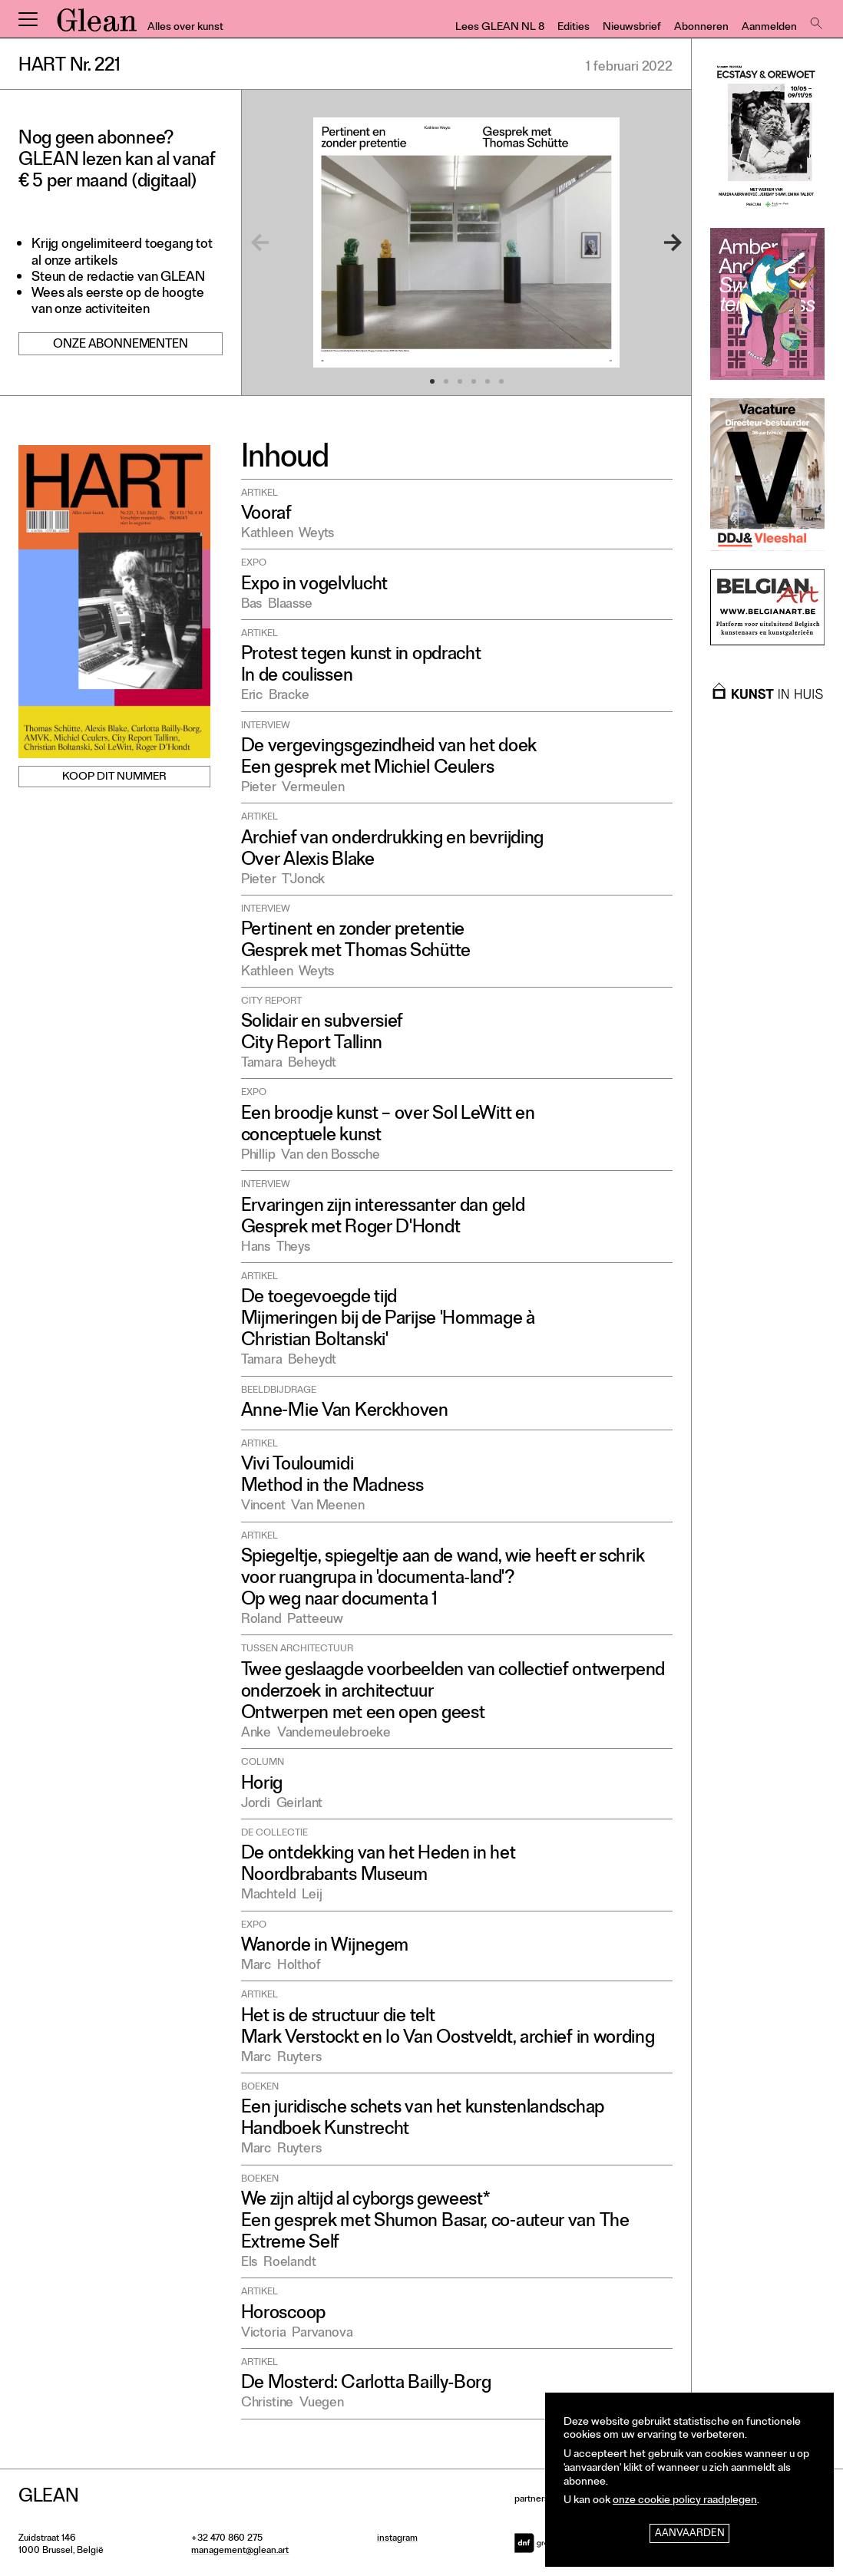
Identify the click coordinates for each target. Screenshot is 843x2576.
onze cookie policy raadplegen (685, 2501)
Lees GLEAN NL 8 (499, 28)
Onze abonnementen (120, 345)
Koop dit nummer (114, 778)
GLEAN (97, 25)
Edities (573, 28)
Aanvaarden (690, 2534)
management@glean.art (240, 2551)
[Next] (654, 242)
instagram (397, 2539)
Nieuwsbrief (632, 28)
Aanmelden (769, 28)
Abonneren (701, 28)
